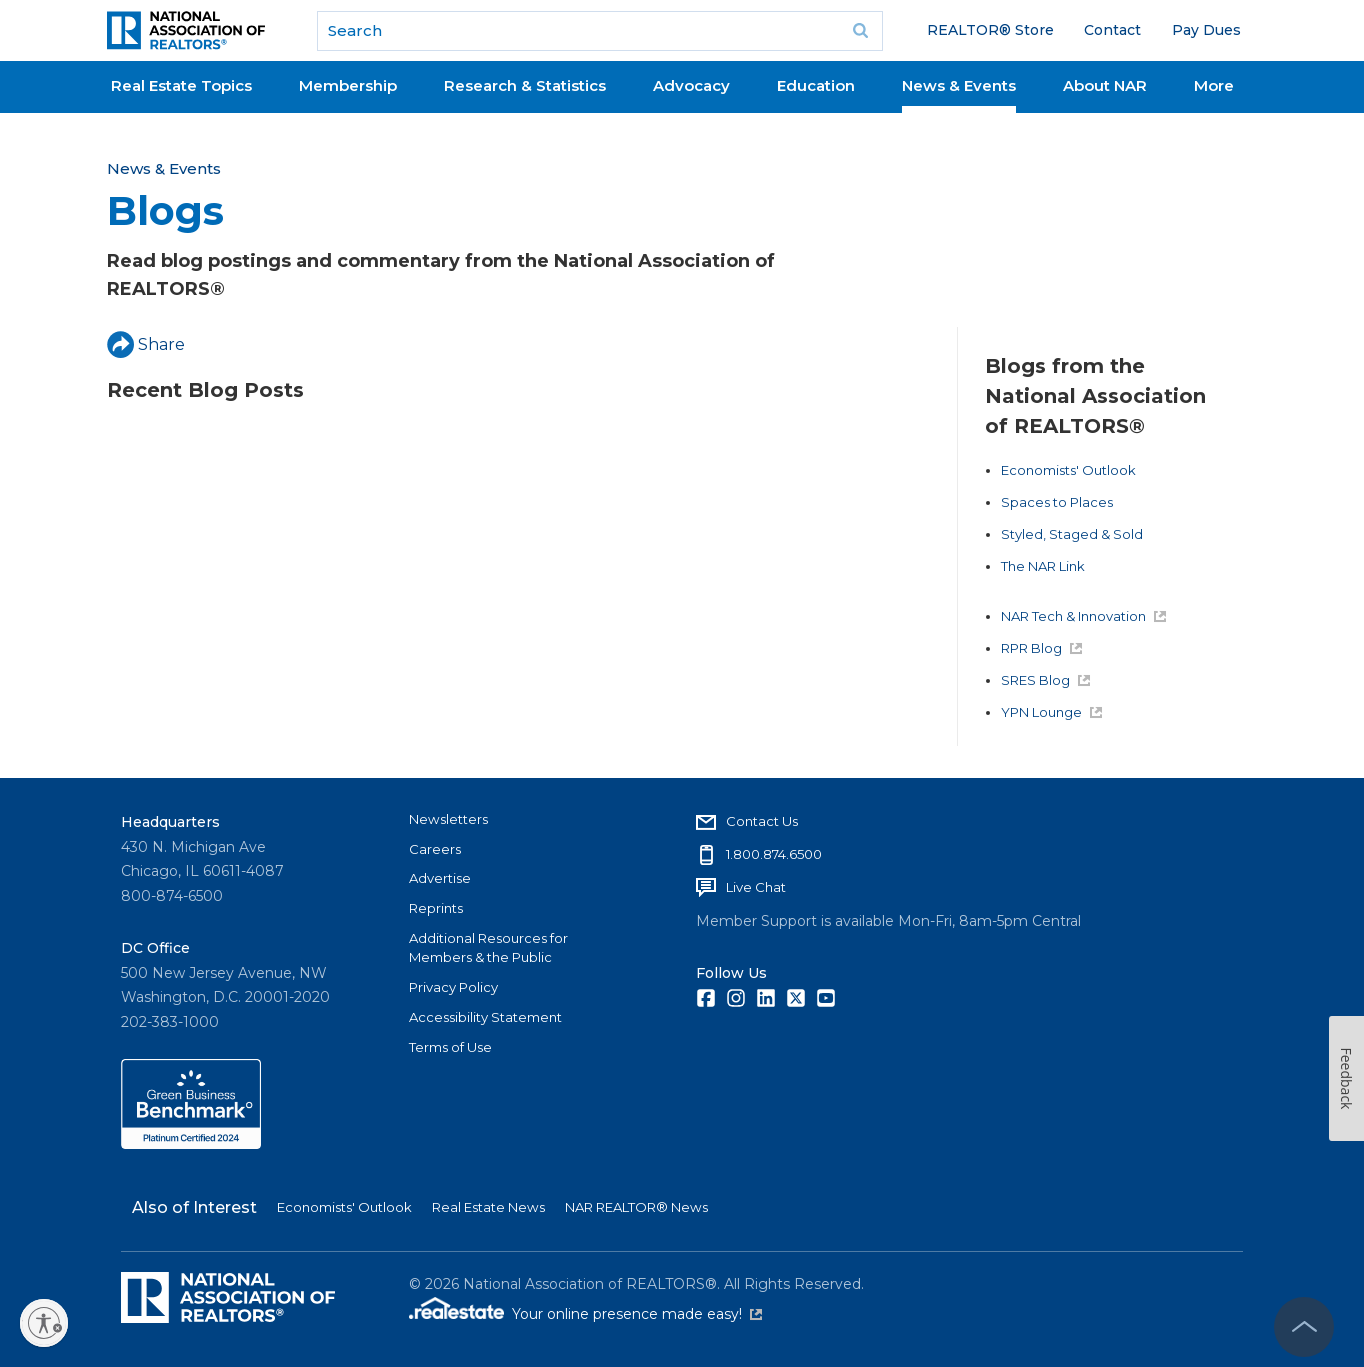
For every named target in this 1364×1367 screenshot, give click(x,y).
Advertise (440, 878)
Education (816, 85)
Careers (435, 849)
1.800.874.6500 (774, 854)
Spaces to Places (1057, 502)
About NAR (1105, 85)
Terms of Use (450, 1047)
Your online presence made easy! (637, 1314)
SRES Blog (1045, 680)
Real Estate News (488, 1207)
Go (861, 31)
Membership (348, 85)
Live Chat (756, 887)
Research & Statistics (525, 85)
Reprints (436, 908)
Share (146, 344)
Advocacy (691, 85)
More (1214, 85)
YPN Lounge (1051, 712)
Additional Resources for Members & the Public (488, 948)
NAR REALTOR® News (636, 1207)
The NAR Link (1043, 566)
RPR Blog (1041, 648)
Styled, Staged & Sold (1072, 534)
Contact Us (762, 821)
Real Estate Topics (181, 85)
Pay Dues (1206, 30)
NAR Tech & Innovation (1083, 616)
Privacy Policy (453, 987)
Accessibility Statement (485, 1017)
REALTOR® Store (990, 30)
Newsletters (448, 819)
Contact (1112, 30)
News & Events (959, 85)
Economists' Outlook (1068, 470)
